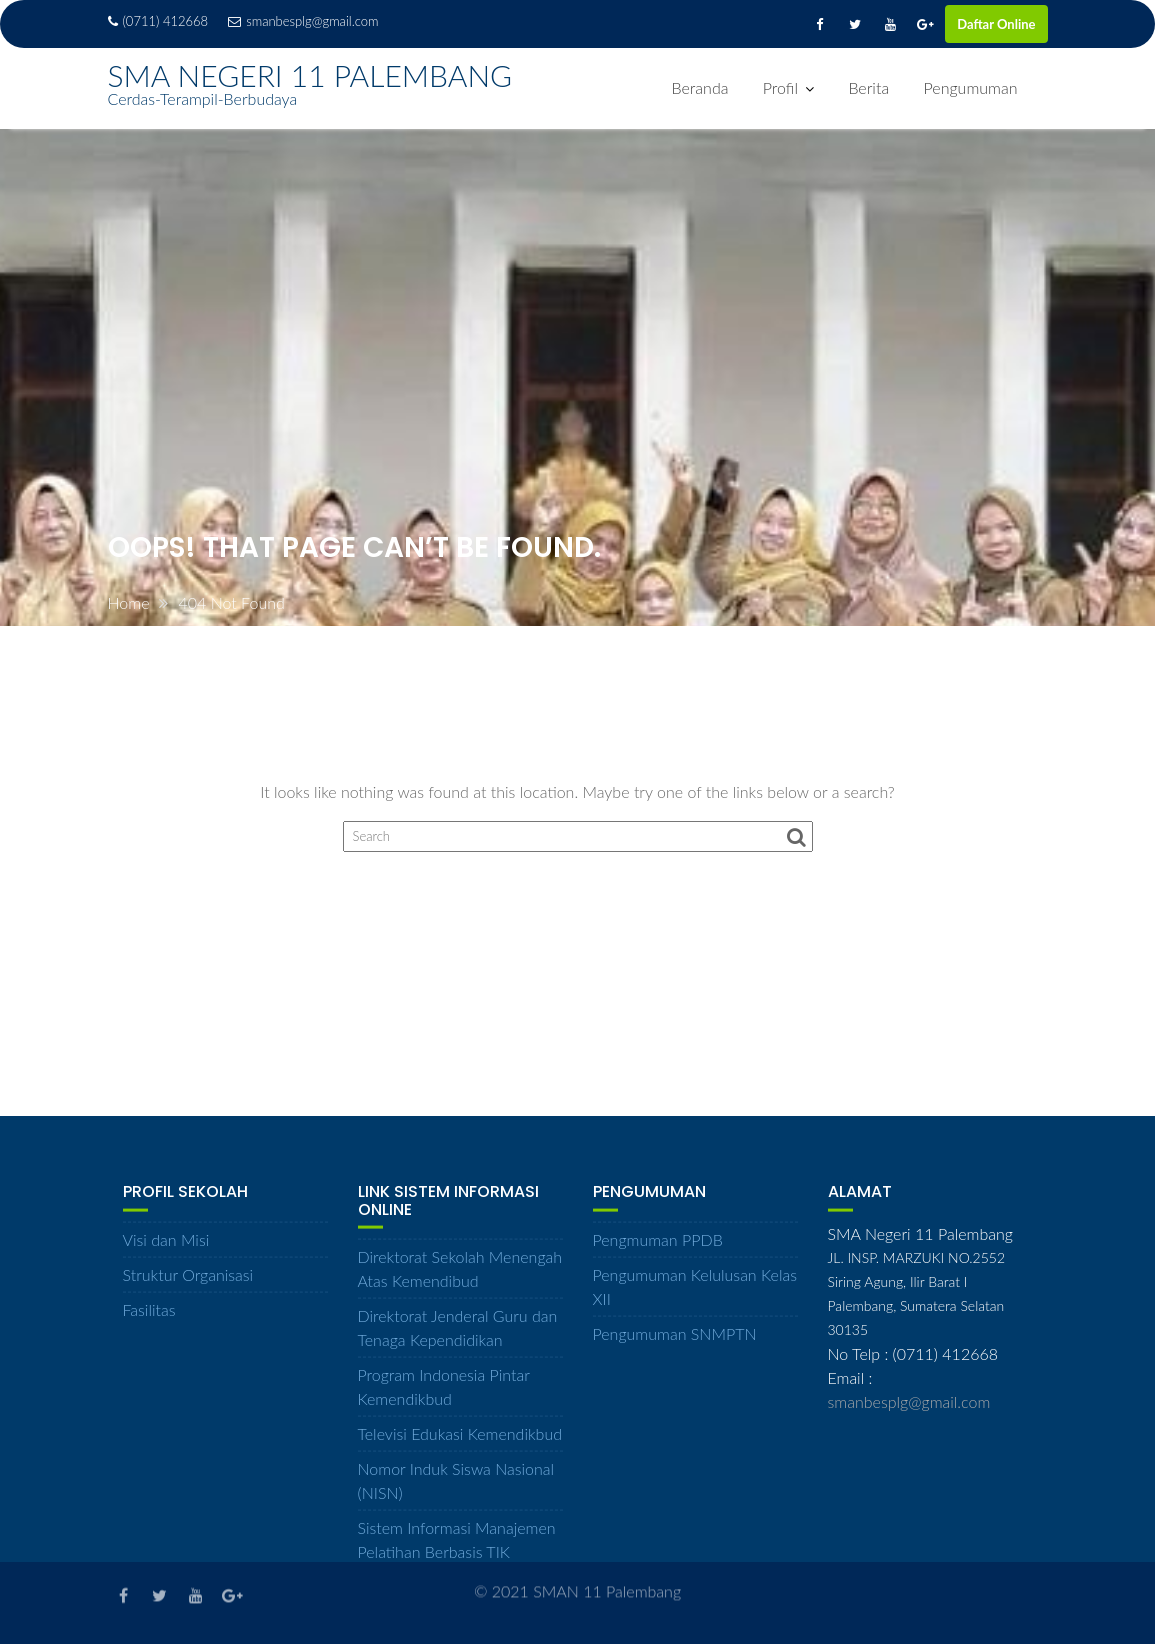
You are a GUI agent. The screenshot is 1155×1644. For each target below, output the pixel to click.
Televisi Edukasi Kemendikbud (460, 1443)
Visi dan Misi (166, 1248)
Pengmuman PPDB (658, 1248)
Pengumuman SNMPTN (675, 1342)
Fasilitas (149, 1318)
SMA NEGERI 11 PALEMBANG (310, 75)
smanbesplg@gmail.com (303, 21)
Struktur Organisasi (188, 1283)
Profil (780, 87)
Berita (868, 87)
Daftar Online (996, 24)
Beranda (700, 87)
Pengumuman (971, 87)
